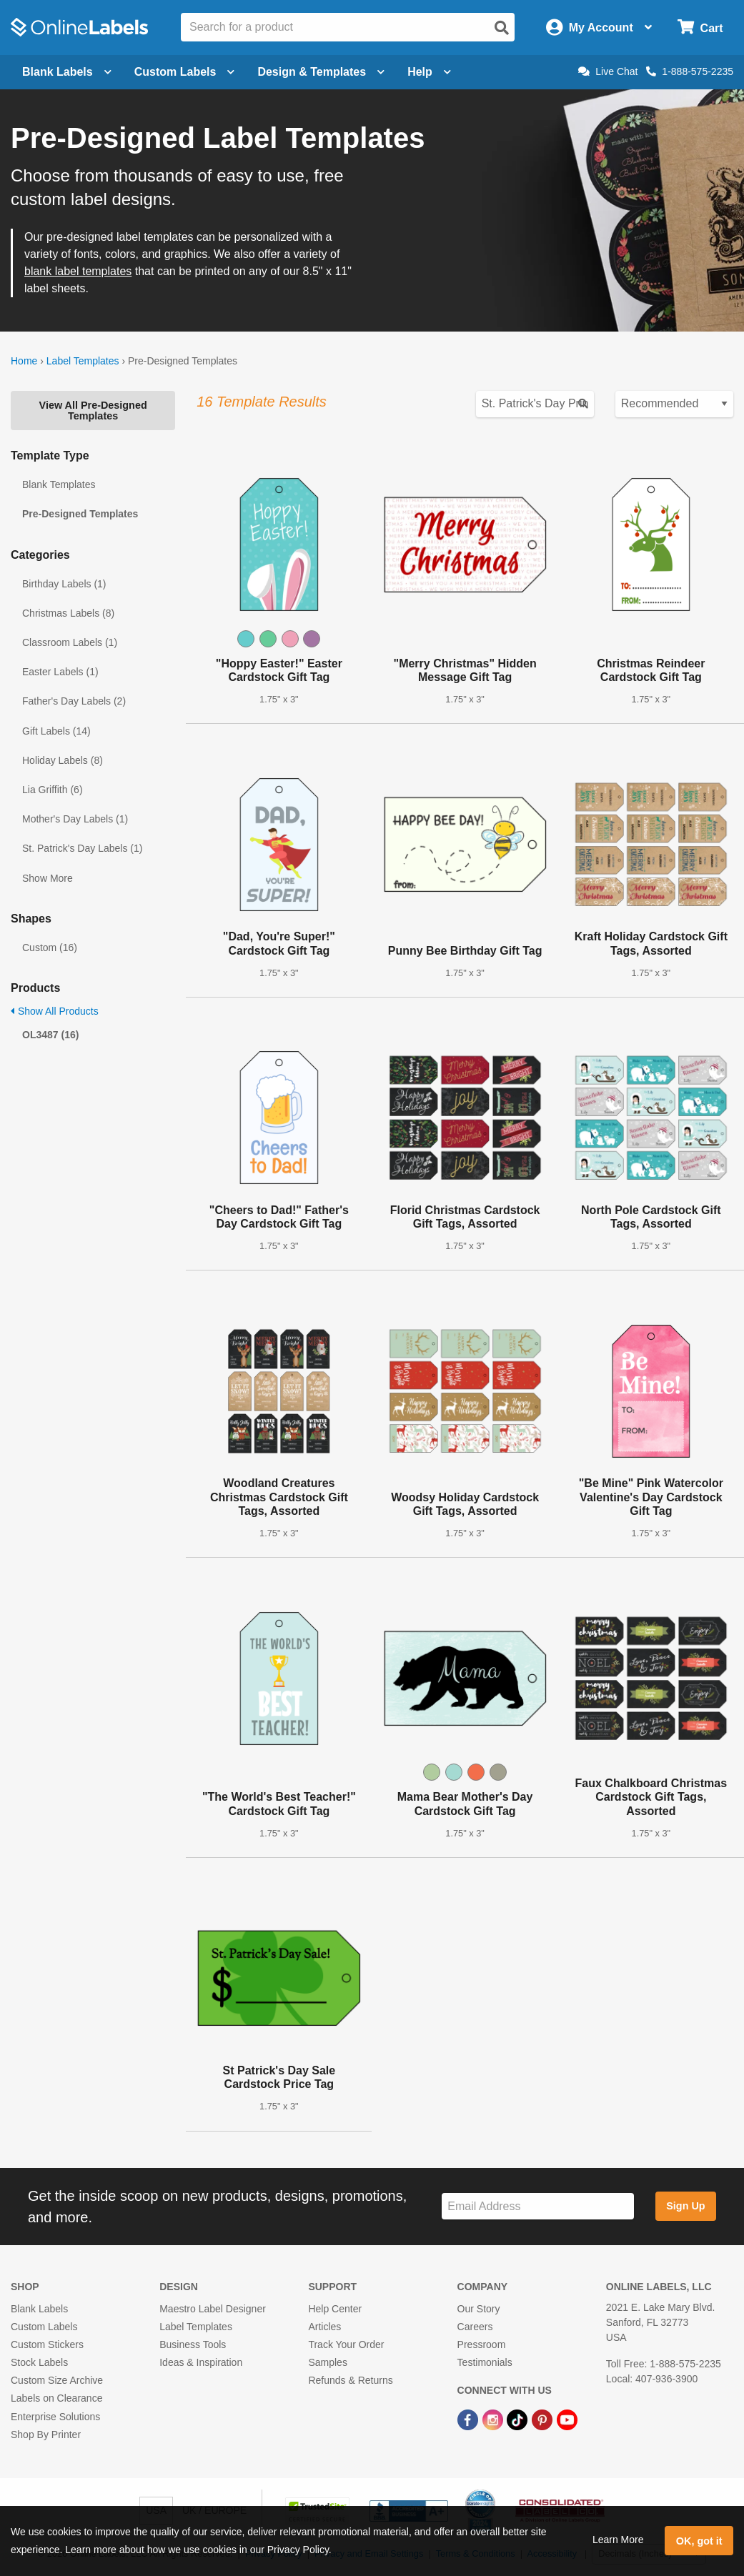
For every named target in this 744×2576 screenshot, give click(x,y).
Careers (475, 2326)
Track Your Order (346, 2344)
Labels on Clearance (56, 2398)
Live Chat (608, 71)
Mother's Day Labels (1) (75, 819)
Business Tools (192, 2344)
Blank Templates (58, 484)
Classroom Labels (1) (69, 642)
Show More (47, 878)
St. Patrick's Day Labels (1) (82, 848)
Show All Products (55, 1011)
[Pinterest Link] (543, 2419)
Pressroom (481, 2344)
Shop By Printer (46, 2434)
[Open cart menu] (700, 27)
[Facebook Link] (469, 2419)
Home (24, 361)
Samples (327, 2362)
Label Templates (82, 361)
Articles (324, 2326)
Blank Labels (39, 2308)
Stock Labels (39, 2362)
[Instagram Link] (494, 2419)
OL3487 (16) (50, 1034)
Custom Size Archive (57, 2380)
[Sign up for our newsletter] (538, 2206)
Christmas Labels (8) (68, 613)
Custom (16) (49, 947)
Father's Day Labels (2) (74, 701)
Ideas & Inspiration (200, 2362)
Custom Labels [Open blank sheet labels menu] (184, 72)
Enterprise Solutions (55, 2416)
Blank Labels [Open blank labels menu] (66, 72)
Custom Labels (44, 2326)
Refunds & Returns (350, 2380)
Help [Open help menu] (429, 72)
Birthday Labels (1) (64, 584)
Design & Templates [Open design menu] (321, 72)
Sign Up (685, 2206)
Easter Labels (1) (60, 671)
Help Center (335, 2308)
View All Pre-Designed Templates (93, 410)
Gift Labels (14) (56, 731)
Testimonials (484, 2362)
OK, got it (699, 2541)
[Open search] (502, 28)
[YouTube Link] (567, 2419)
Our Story (478, 2308)
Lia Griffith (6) (52, 789)
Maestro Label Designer (212, 2308)
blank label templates (78, 271)
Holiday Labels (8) (62, 760)
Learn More (618, 2539)
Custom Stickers (47, 2344)
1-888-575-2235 (689, 71)
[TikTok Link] (518, 2419)
